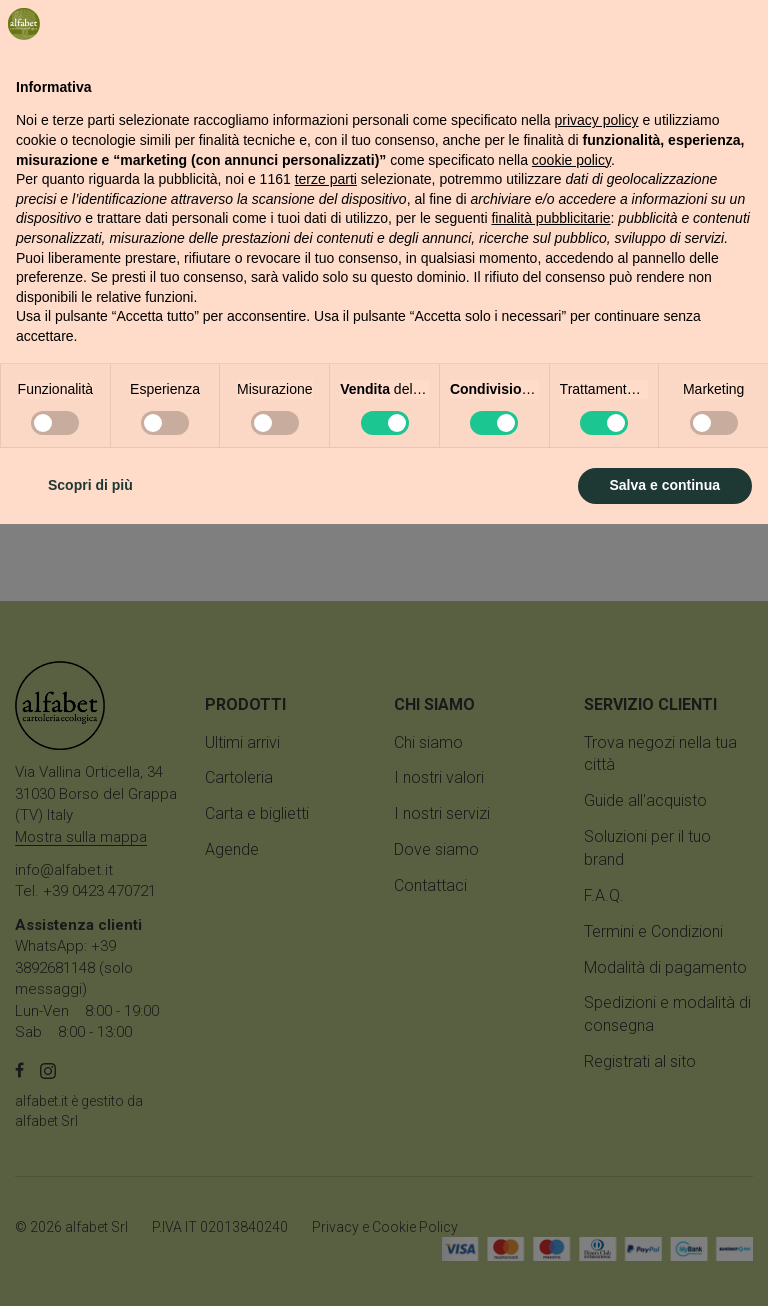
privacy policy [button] (597, 903)
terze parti (326, 961)
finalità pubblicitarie (550, 1001)
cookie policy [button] (571, 942)
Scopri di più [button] (90, 1267)
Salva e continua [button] (665, 1267)
